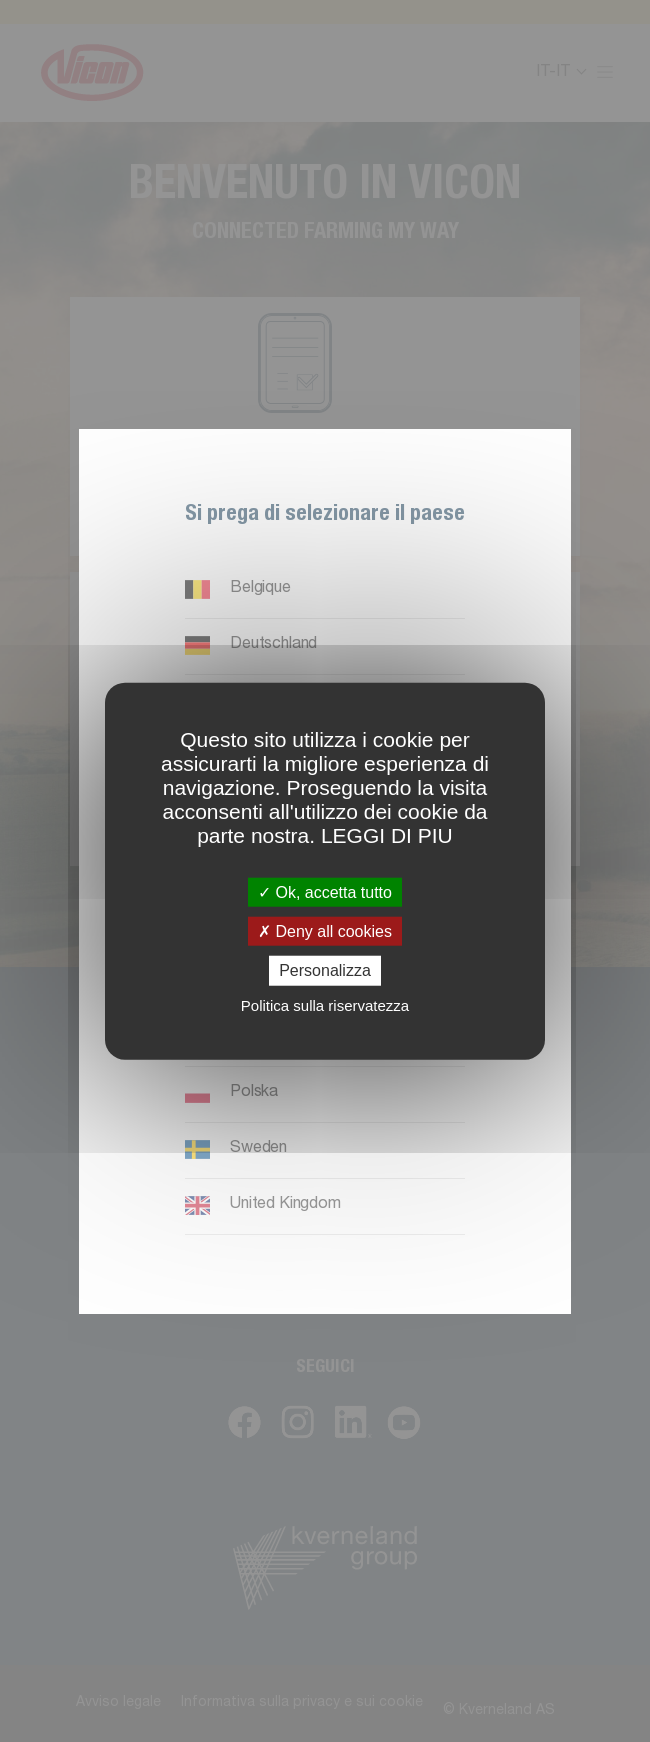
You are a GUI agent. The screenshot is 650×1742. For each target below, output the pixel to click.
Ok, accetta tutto (325, 892)
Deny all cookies (325, 931)
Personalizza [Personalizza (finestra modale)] (325, 970)
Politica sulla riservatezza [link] (325, 1004)
